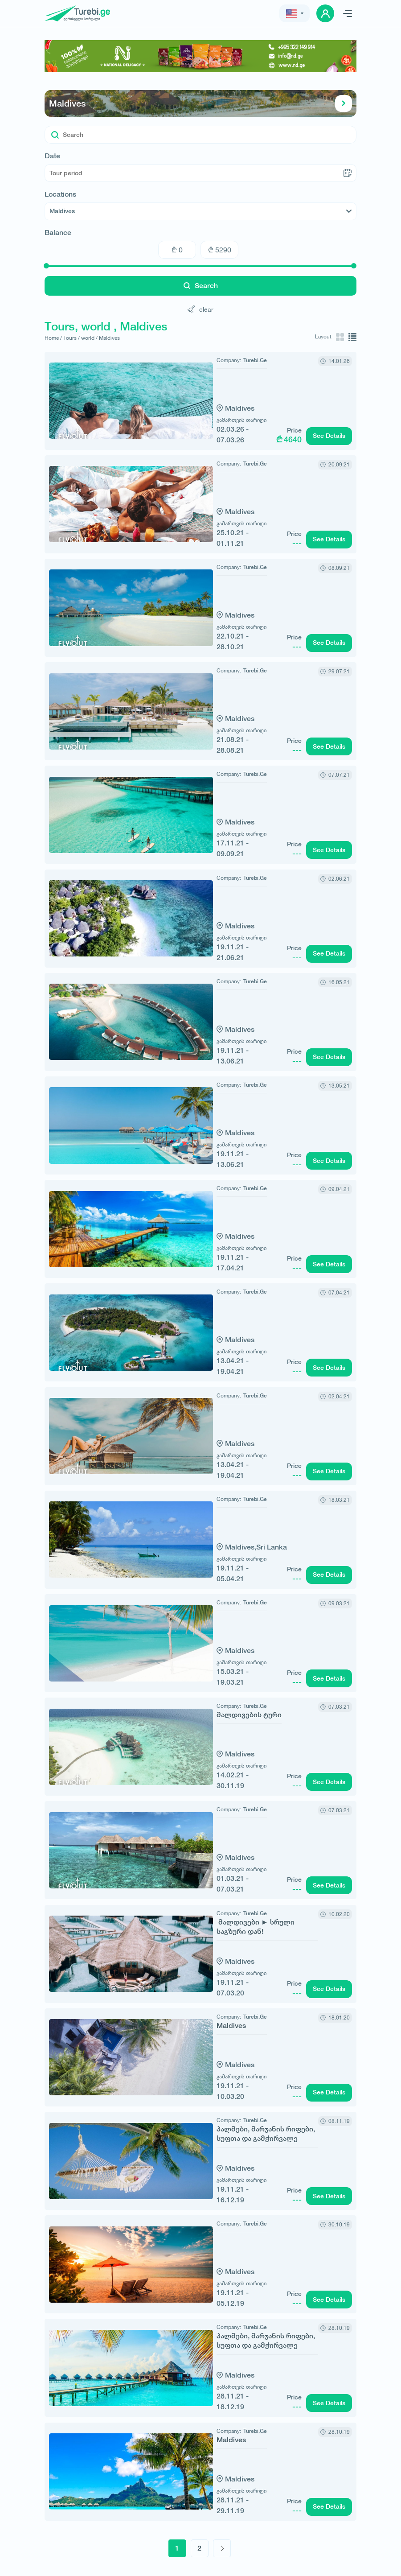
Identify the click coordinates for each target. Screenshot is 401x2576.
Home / (53, 337)
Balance (58, 232)
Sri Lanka (233, 1547)
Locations (60, 194)
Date (52, 156)
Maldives (200, 103)
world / (89, 337)
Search (201, 285)
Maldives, (202, 1547)
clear (200, 309)
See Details (329, 435)
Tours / (71, 337)
